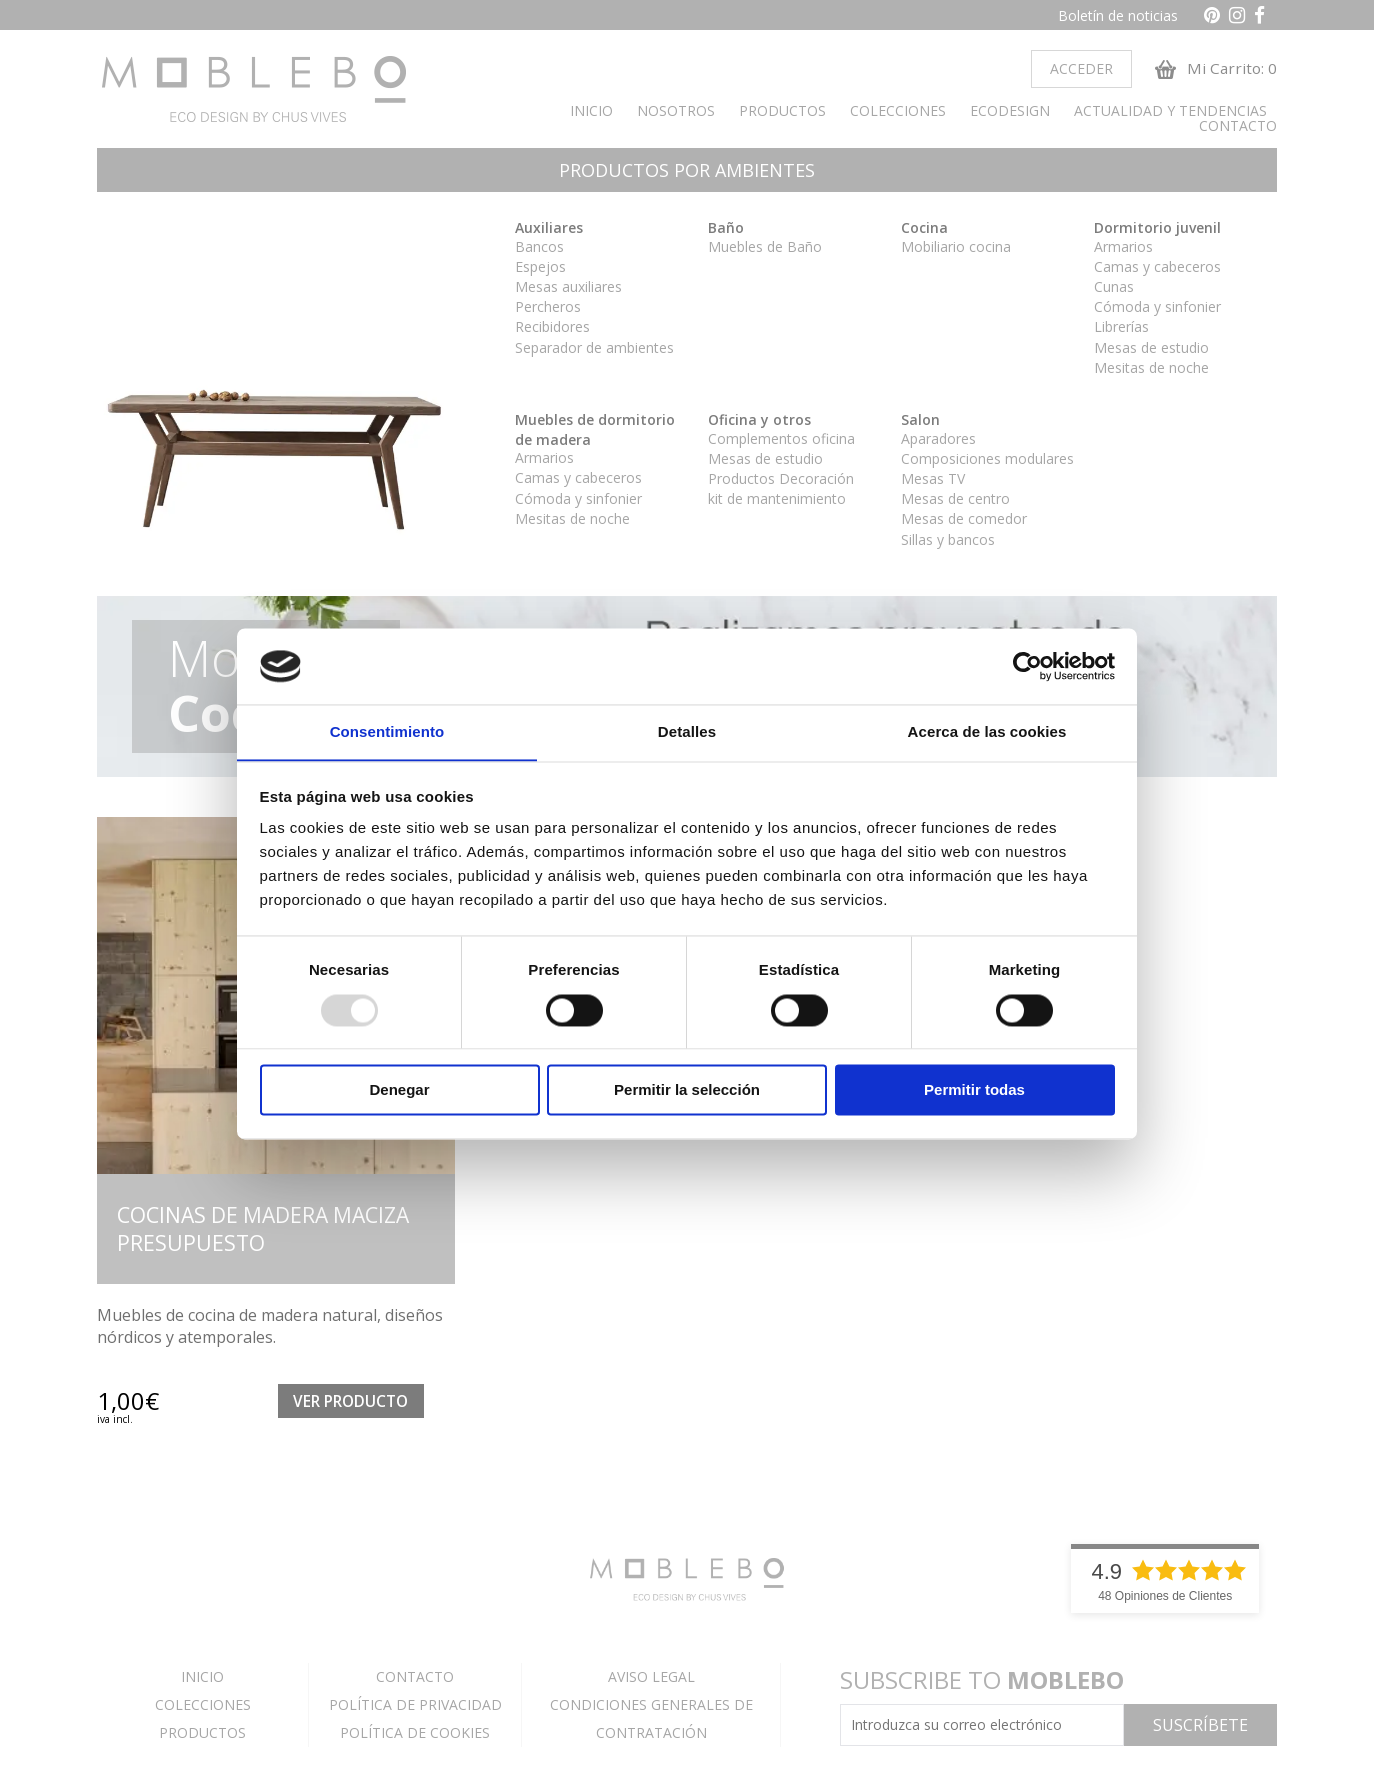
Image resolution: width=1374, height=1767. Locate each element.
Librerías (1121, 330)
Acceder (1074, 70)
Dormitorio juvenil (1157, 231)
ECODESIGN (1010, 114)
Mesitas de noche (1151, 370)
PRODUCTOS (782, 114)
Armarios (1123, 249)
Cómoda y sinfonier (1157, 310)
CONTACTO (1238, 130)
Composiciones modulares (987, 461)
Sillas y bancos (948, 542)
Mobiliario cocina (956, 249)
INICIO (591, 114)
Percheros (548, 310)
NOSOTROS (676, 114)
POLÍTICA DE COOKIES (415, 1735)
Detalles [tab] (687, 731)
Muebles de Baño (765, 249)
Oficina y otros (759, 422)
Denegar (399, 1090)
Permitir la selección (687, 1090)
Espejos (540, 269)
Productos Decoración (781, 481)
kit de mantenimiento (777, 502)
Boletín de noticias (1118, 15)
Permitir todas (974, 1090)
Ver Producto (350, 1405)
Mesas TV (933, 481)
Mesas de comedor (964, 522)
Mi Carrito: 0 (1214, 71)
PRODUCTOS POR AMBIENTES (687, 174)
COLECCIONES (898, 114)
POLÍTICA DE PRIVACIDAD (415, 1707)
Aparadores (938, 441)
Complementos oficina (781, 441)
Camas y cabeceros (1157, 269)
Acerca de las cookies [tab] (987, 731)
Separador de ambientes (594, 350)
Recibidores (552, 330)
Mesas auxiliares (568, 289)
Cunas (1114, 289)
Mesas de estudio (1151, 350)
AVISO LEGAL (651, 1679)
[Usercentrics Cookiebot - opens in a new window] (1027, 666)
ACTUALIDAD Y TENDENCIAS (1170, 114)
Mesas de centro (955, 502)
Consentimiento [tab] (387, 731)
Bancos (539, 249)
